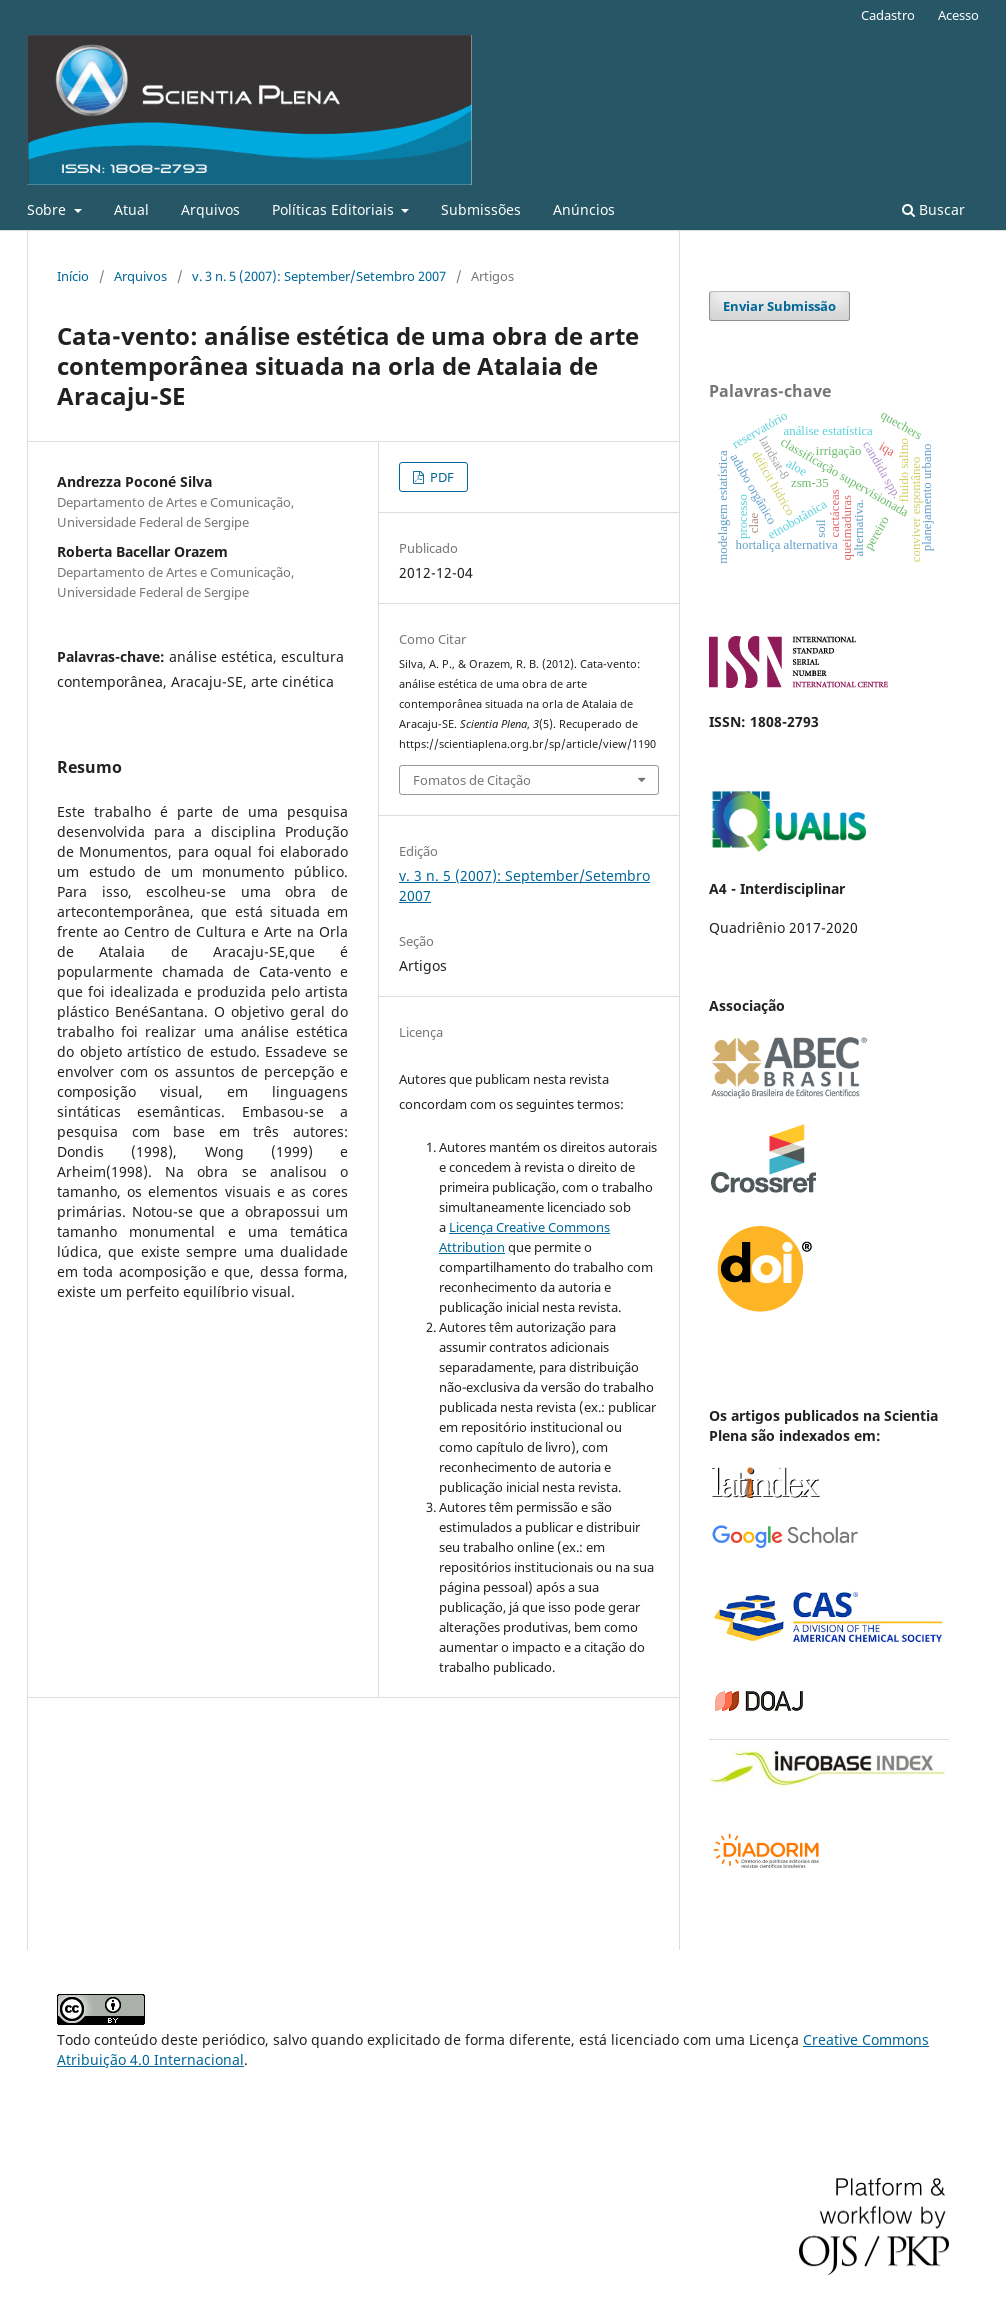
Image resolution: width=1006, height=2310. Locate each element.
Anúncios (584, 209)
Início (73, 276)
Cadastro (888, 15)
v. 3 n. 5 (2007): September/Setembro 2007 (319, 276)
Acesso (958, 15)
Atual (131, 209)
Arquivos (210, 209)
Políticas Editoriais (335, 209)
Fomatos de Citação (472, 780)
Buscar (933, 209)
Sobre (48, 209)
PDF (440, 477)
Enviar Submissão (779, 306)
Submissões (481, 209)
